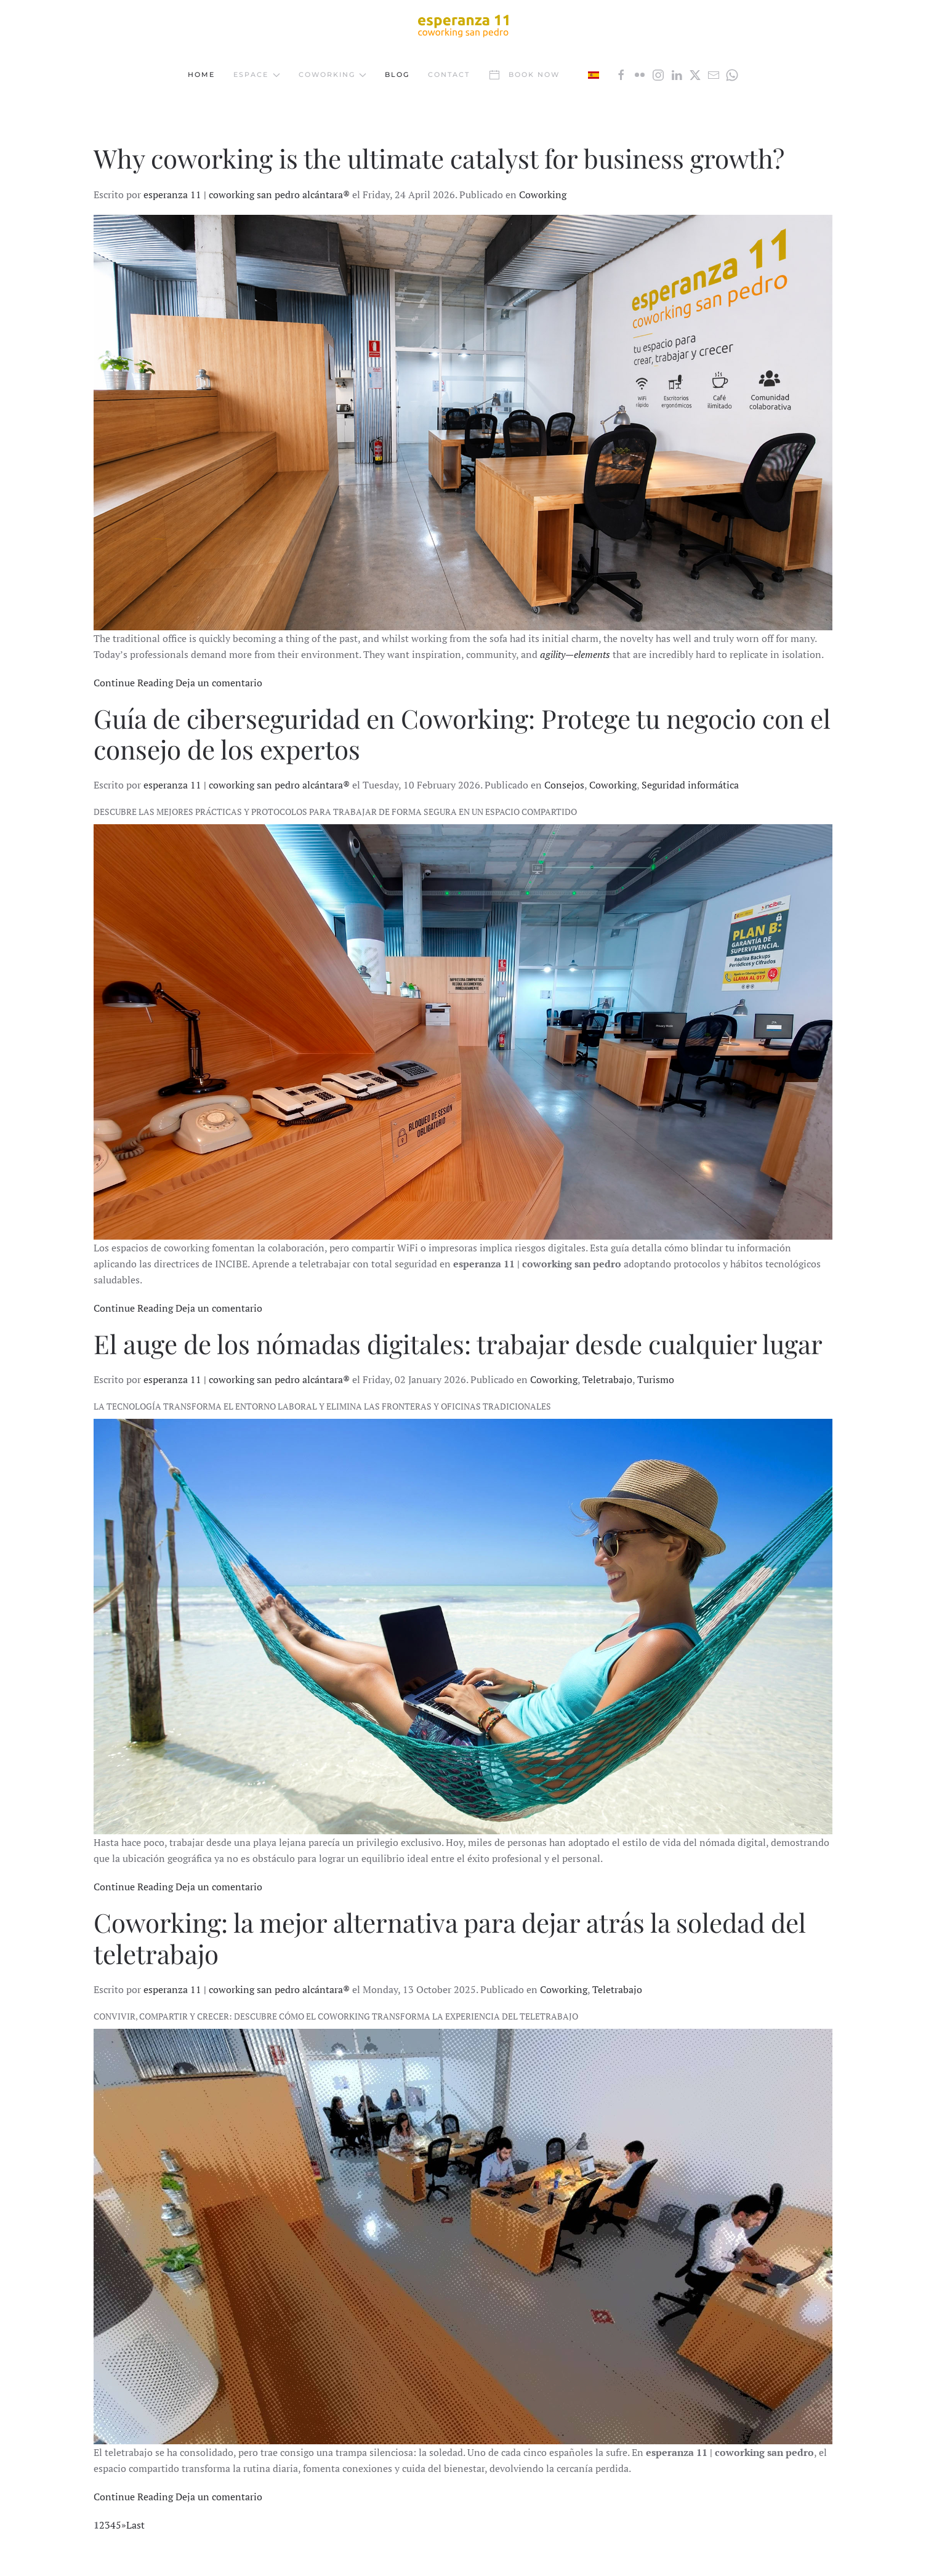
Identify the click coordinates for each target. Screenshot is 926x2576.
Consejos (564, 785)
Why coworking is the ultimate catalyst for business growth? (439, 158)
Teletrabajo (607, 1379)
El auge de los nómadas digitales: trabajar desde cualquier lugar (458, 1343)
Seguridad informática (690, 785)
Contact (449, 74)
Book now (524, 75)
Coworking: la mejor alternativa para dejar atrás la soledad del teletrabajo (450, 1937)
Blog (397, 74)
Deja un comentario (218, 682)
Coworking (542, 194)
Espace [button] (256, 74)
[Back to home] (463, 25)
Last (135, 2525)
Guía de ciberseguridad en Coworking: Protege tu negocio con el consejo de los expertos (462, 733)
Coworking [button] (333, 74)
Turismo (655, 1379)
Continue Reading (133, 682)
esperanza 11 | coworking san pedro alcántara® (246, 194)
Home (201, 74)
